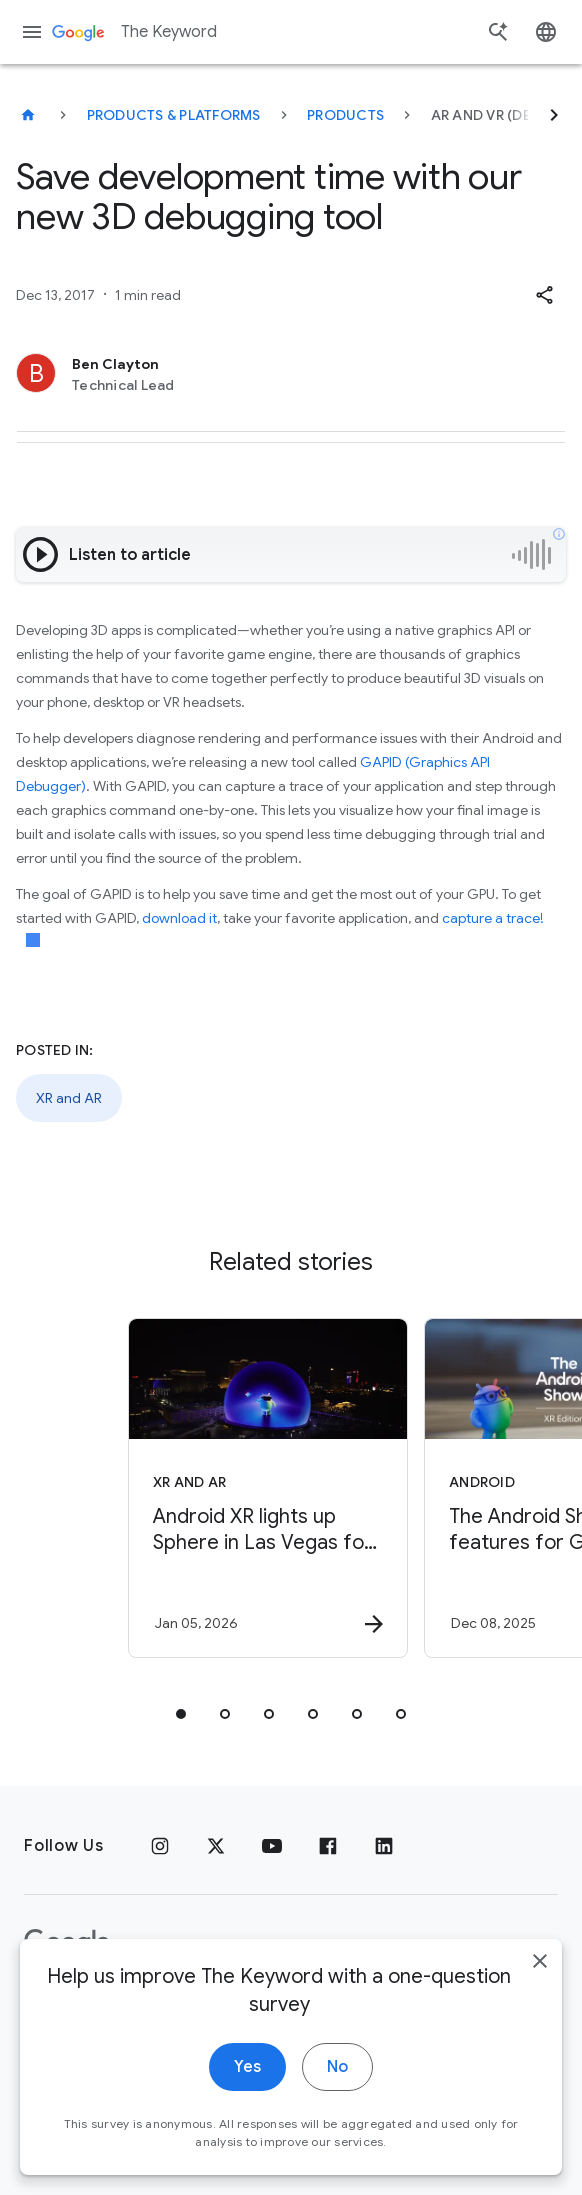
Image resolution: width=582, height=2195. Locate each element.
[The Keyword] (28, 115)
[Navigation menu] (32, 32)
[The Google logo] (67, 1943)
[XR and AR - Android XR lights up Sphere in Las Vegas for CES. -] (268, 1488)
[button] (544, 295)
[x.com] (216, 1846)
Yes (247, 2094)
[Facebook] (328, 1846)
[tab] (181, 1714)
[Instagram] (160, 1846)
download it (179, 918)
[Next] (554, 115)
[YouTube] (272, 1846)
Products (345, 115)
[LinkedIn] (384, 1846)
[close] (540, 1988)
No (337, 2094)
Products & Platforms (174, 115)
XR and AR (69, 1098)
